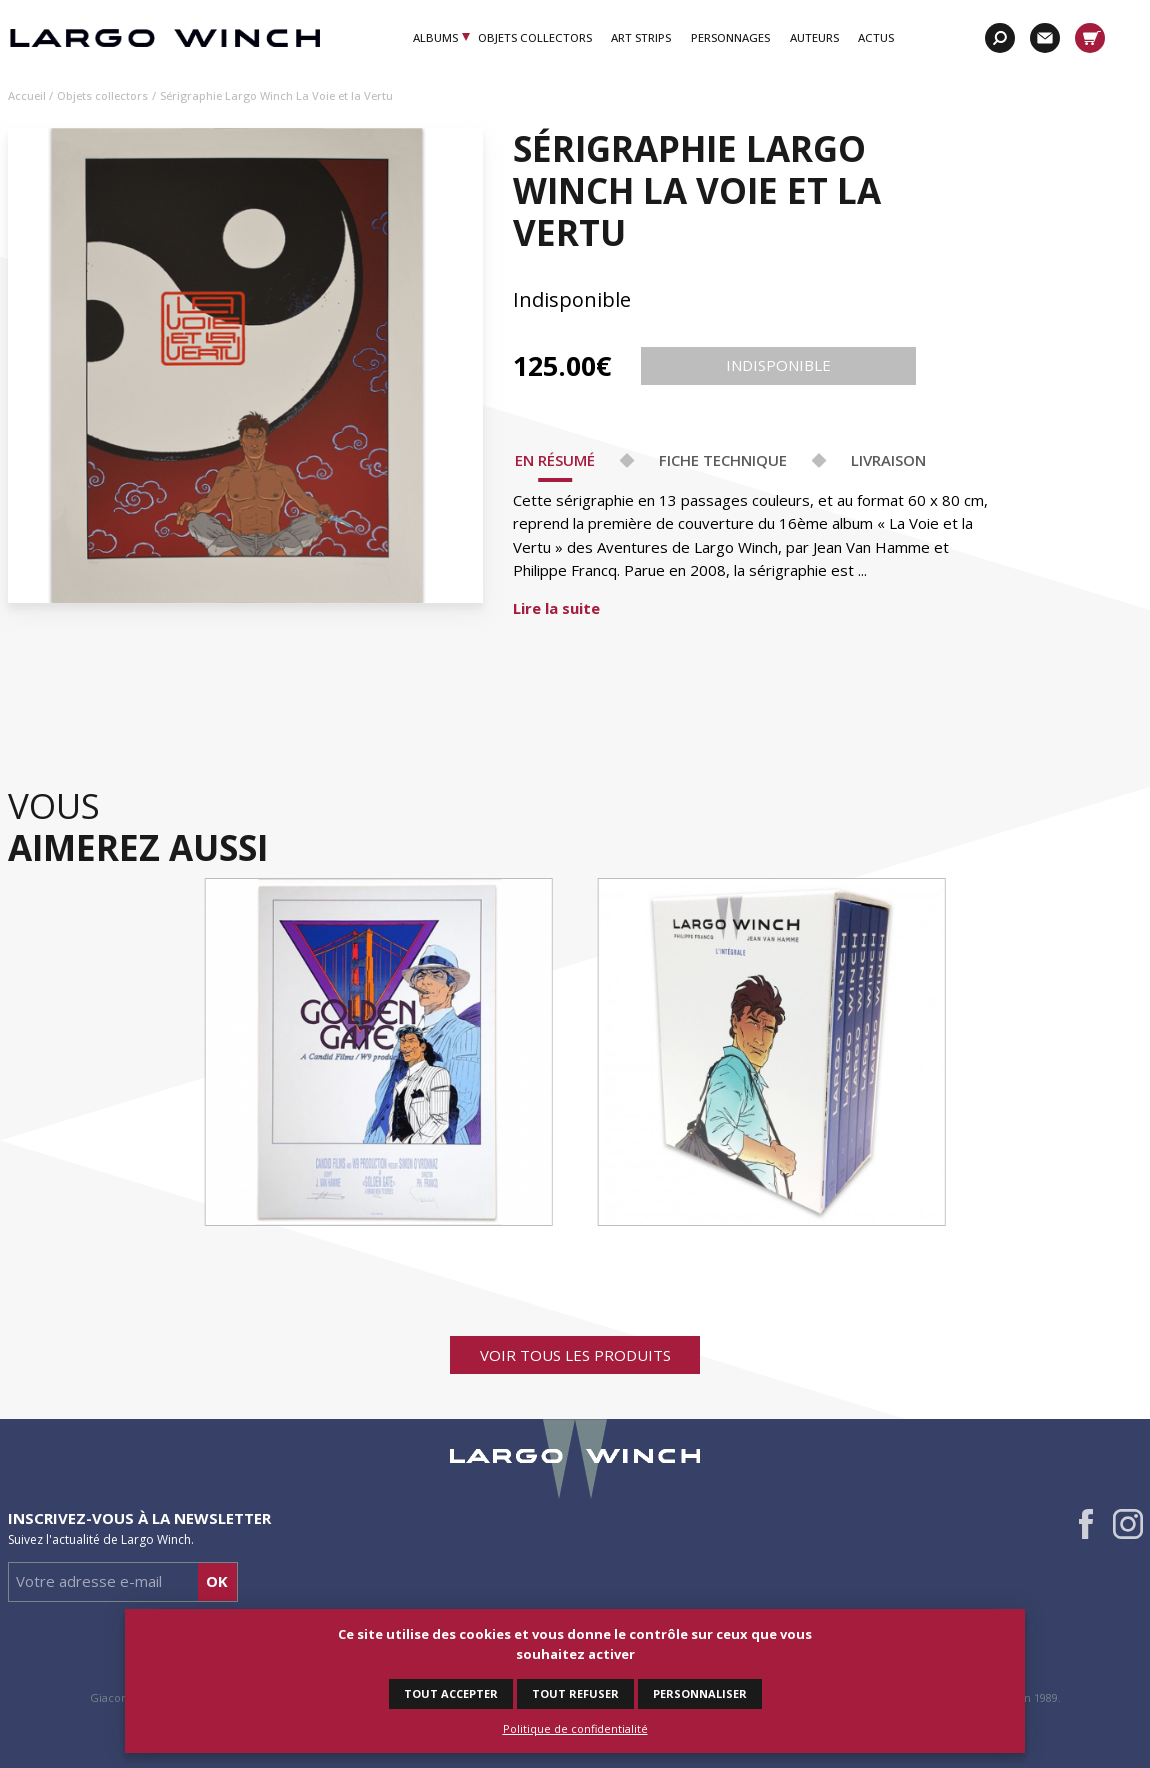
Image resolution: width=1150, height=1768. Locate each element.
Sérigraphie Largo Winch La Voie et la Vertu (276, 95)
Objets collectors (102, 95)
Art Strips (641, 37)
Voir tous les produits (575, 1355)
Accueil (27, 95)
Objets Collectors (535, 37)
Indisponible (778, 366)
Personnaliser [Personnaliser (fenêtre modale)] (700, 1693)
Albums (436, 37)
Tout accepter (451, 1693)
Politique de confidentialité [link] (575, 1728)
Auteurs (814, 37)
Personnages (730, 37)
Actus (876, 37)
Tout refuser (575, 1693)
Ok (217, 1581)
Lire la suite (556, 608)
